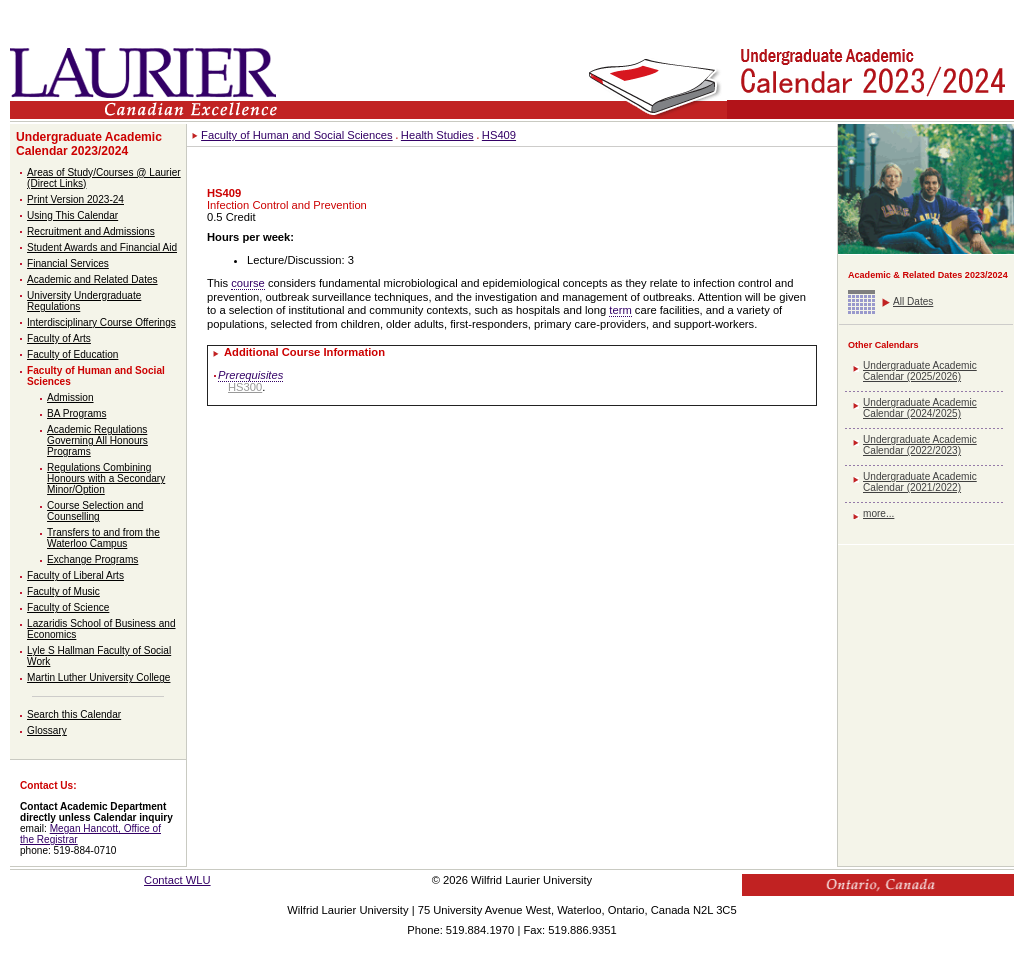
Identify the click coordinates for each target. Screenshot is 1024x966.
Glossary (47, 730)
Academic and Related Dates (92, 279)
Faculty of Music (63, 591)
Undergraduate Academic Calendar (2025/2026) (920, 371)
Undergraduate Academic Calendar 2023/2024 (89, 144)
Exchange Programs (92, 559)
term (620, 310)
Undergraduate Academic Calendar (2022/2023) (920, 445)
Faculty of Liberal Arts (75, 575)
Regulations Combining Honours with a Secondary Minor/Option (106, 478)
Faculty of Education (72, 354)
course (248, 283)
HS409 (499, 135)
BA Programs (76, 413)
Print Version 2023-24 (75, 199)
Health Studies (437, 135)
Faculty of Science (68, 607)
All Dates (913, 301)
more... (878, 513)
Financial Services (68, 263)
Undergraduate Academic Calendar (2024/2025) (920, 408)
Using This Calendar (72, 215)
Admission (70, 397)
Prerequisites (250, 375)
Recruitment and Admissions (91, 231)
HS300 (245, 387)
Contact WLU (177, 880)
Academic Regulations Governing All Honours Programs (97, 440)
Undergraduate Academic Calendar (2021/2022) (920, 482)
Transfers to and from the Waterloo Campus (103, 538)
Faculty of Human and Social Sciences (297, 135)
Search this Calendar (74, 714)
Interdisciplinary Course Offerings (101, 322)
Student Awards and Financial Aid (102, 247)
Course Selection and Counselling (95, 511)
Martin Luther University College (98, 677)
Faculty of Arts (59, 338)
